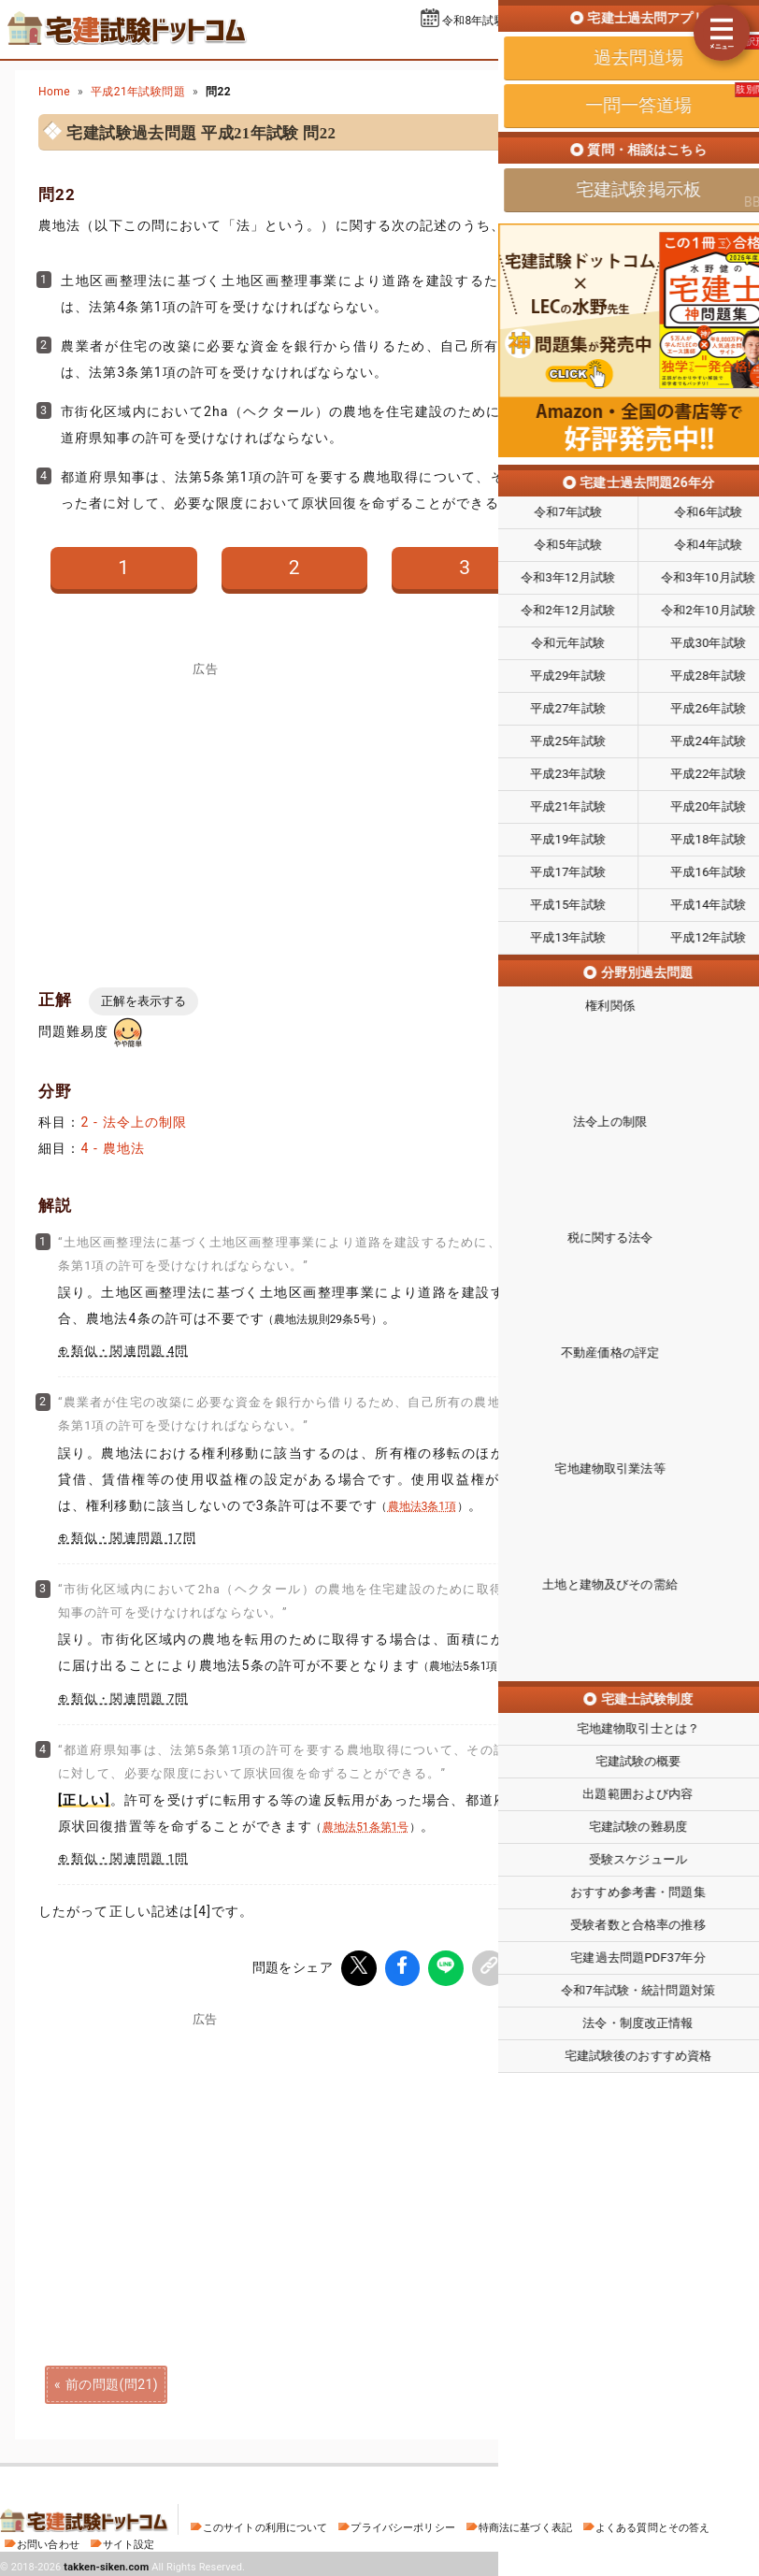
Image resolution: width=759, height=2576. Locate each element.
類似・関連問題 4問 (129, 1351)
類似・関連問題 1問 (129, 1858)
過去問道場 (541, 44)
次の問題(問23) (647, 2380)
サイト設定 (129, 2541)
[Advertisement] (553, 2153)
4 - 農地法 (112, 1148)
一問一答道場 (640, 44)
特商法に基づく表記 (525, 2524)
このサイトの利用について (265, 2524)
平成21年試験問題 (138, 91)
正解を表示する (143, 1001)
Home (54, 91)
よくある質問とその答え (652, 2524)
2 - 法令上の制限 (133, 1122)
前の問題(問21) (111, 2380)
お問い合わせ (48, 2541)
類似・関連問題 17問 (133, 1538)
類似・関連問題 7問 (129, 1698)
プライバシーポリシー (402, 2524)
